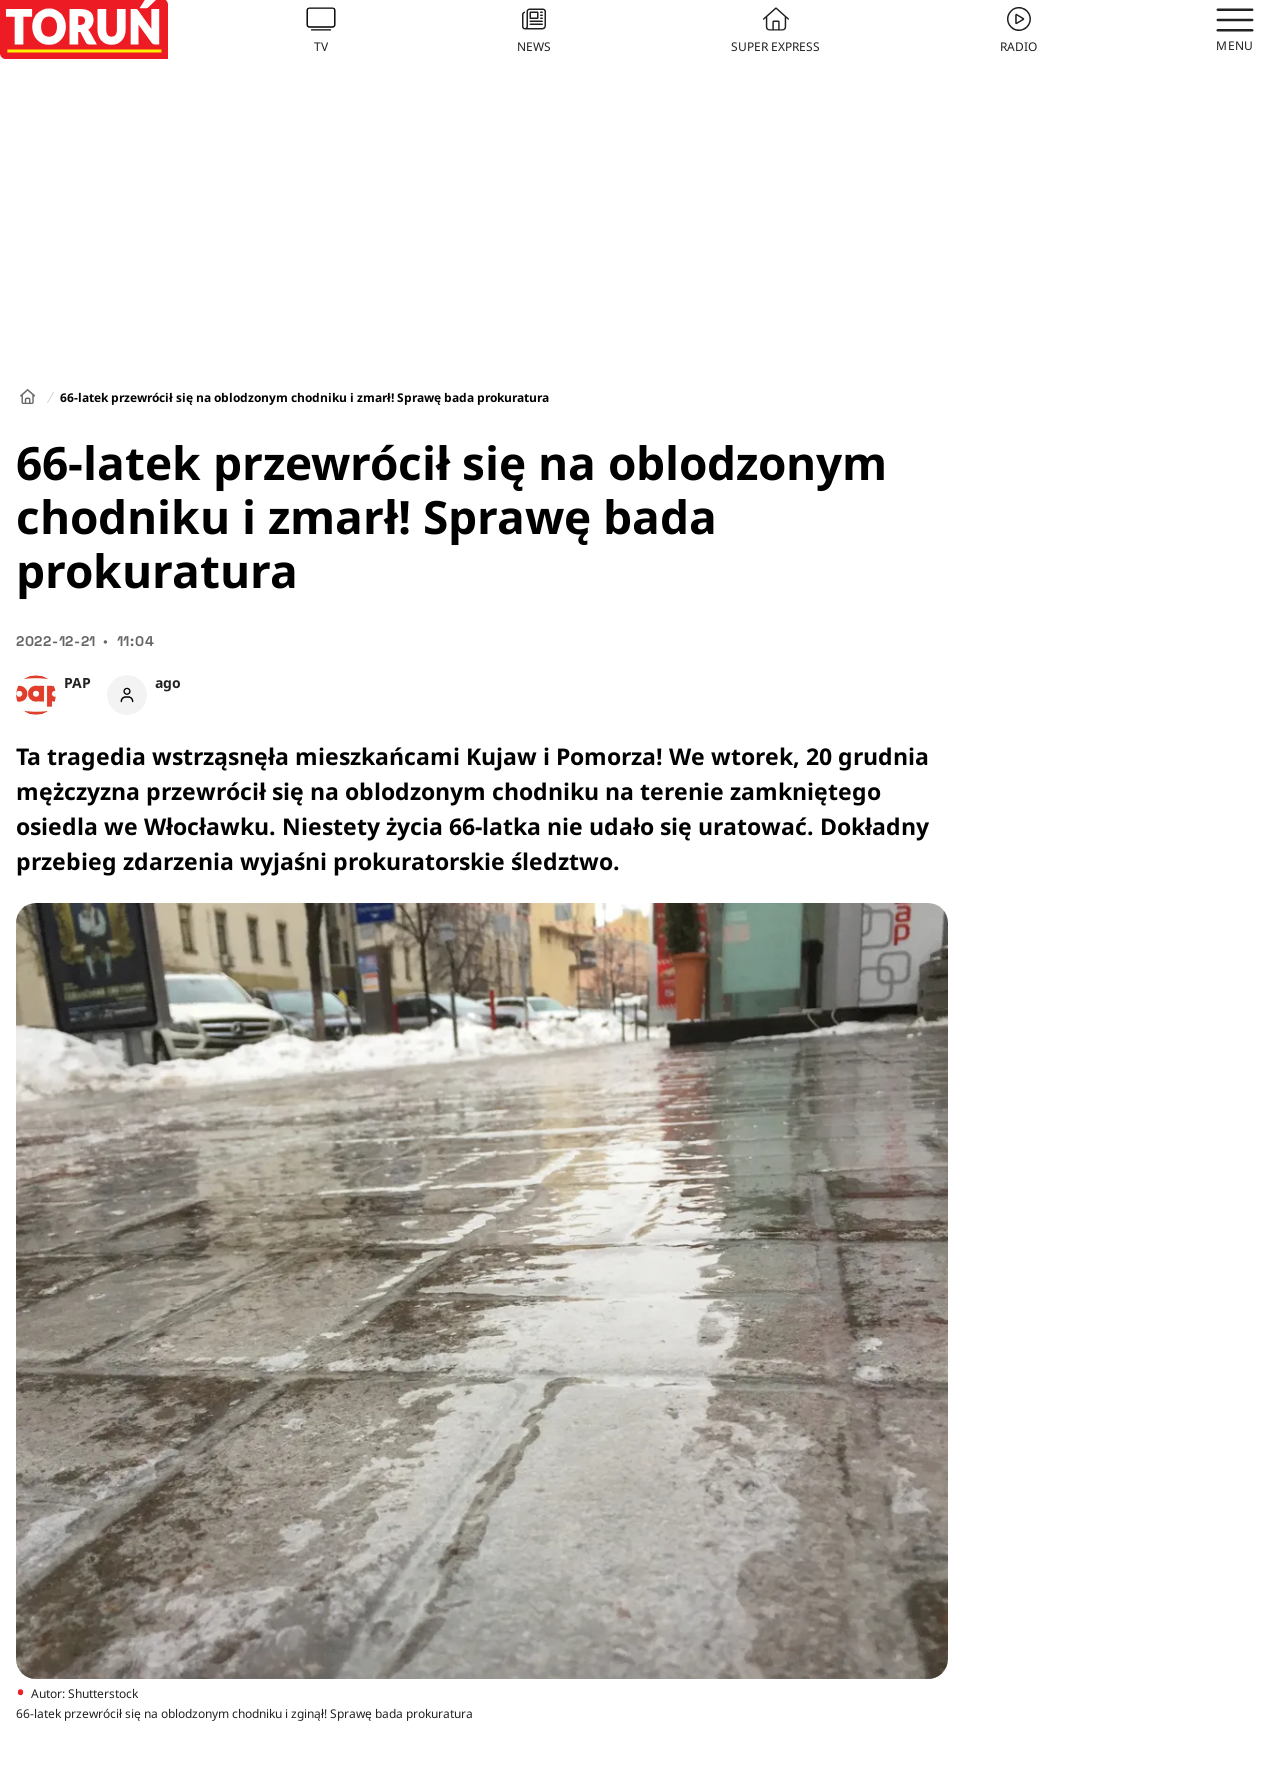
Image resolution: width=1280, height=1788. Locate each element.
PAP (77, 682)
